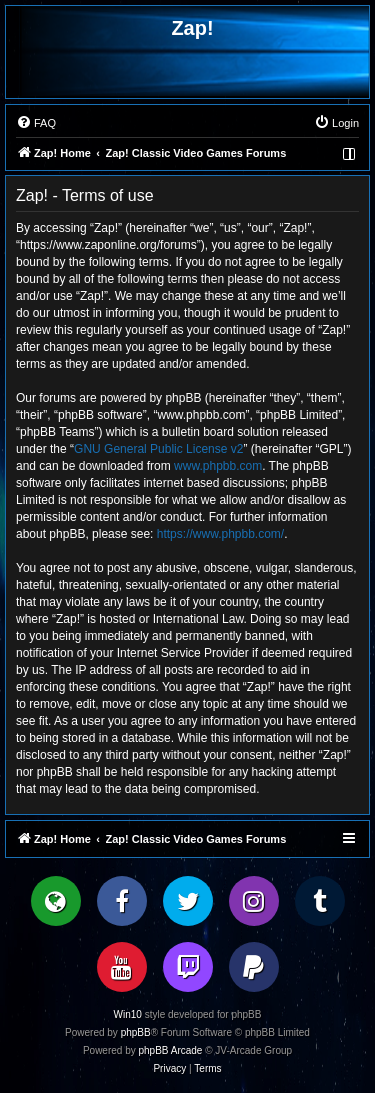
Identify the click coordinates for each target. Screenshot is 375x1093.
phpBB (136, 1032)
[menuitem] (36, 123)
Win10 (128, 1014)
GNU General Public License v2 (158, 449)
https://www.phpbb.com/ (220, 534)
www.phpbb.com (218, 466)
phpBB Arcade (171, 1050)
